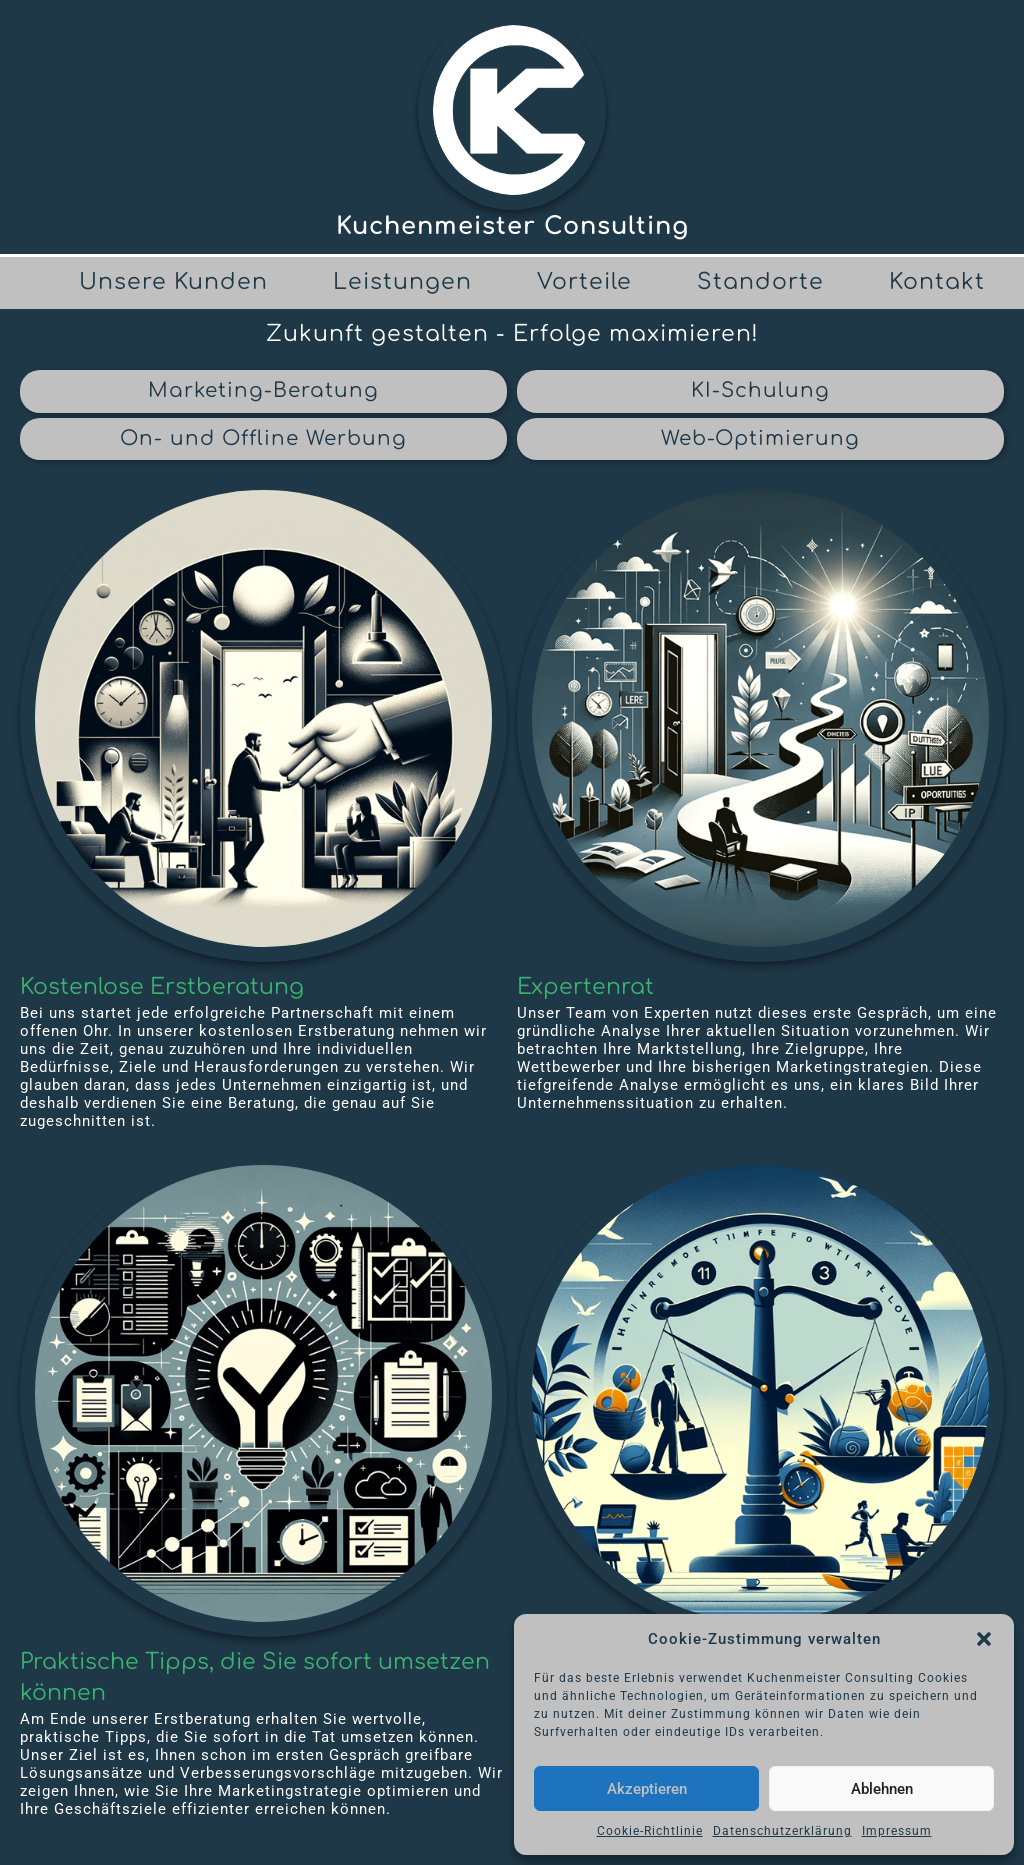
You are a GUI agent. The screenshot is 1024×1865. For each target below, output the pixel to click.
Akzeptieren (647, 1789)
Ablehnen (882, 1789)
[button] (984, 1639)
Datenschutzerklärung (782, 1831)
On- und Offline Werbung (263, 438)
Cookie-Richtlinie (650, 1831)
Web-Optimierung (760, 438)
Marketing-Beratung (263, 390)
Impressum (897, 1831)
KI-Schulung (760, 390)
